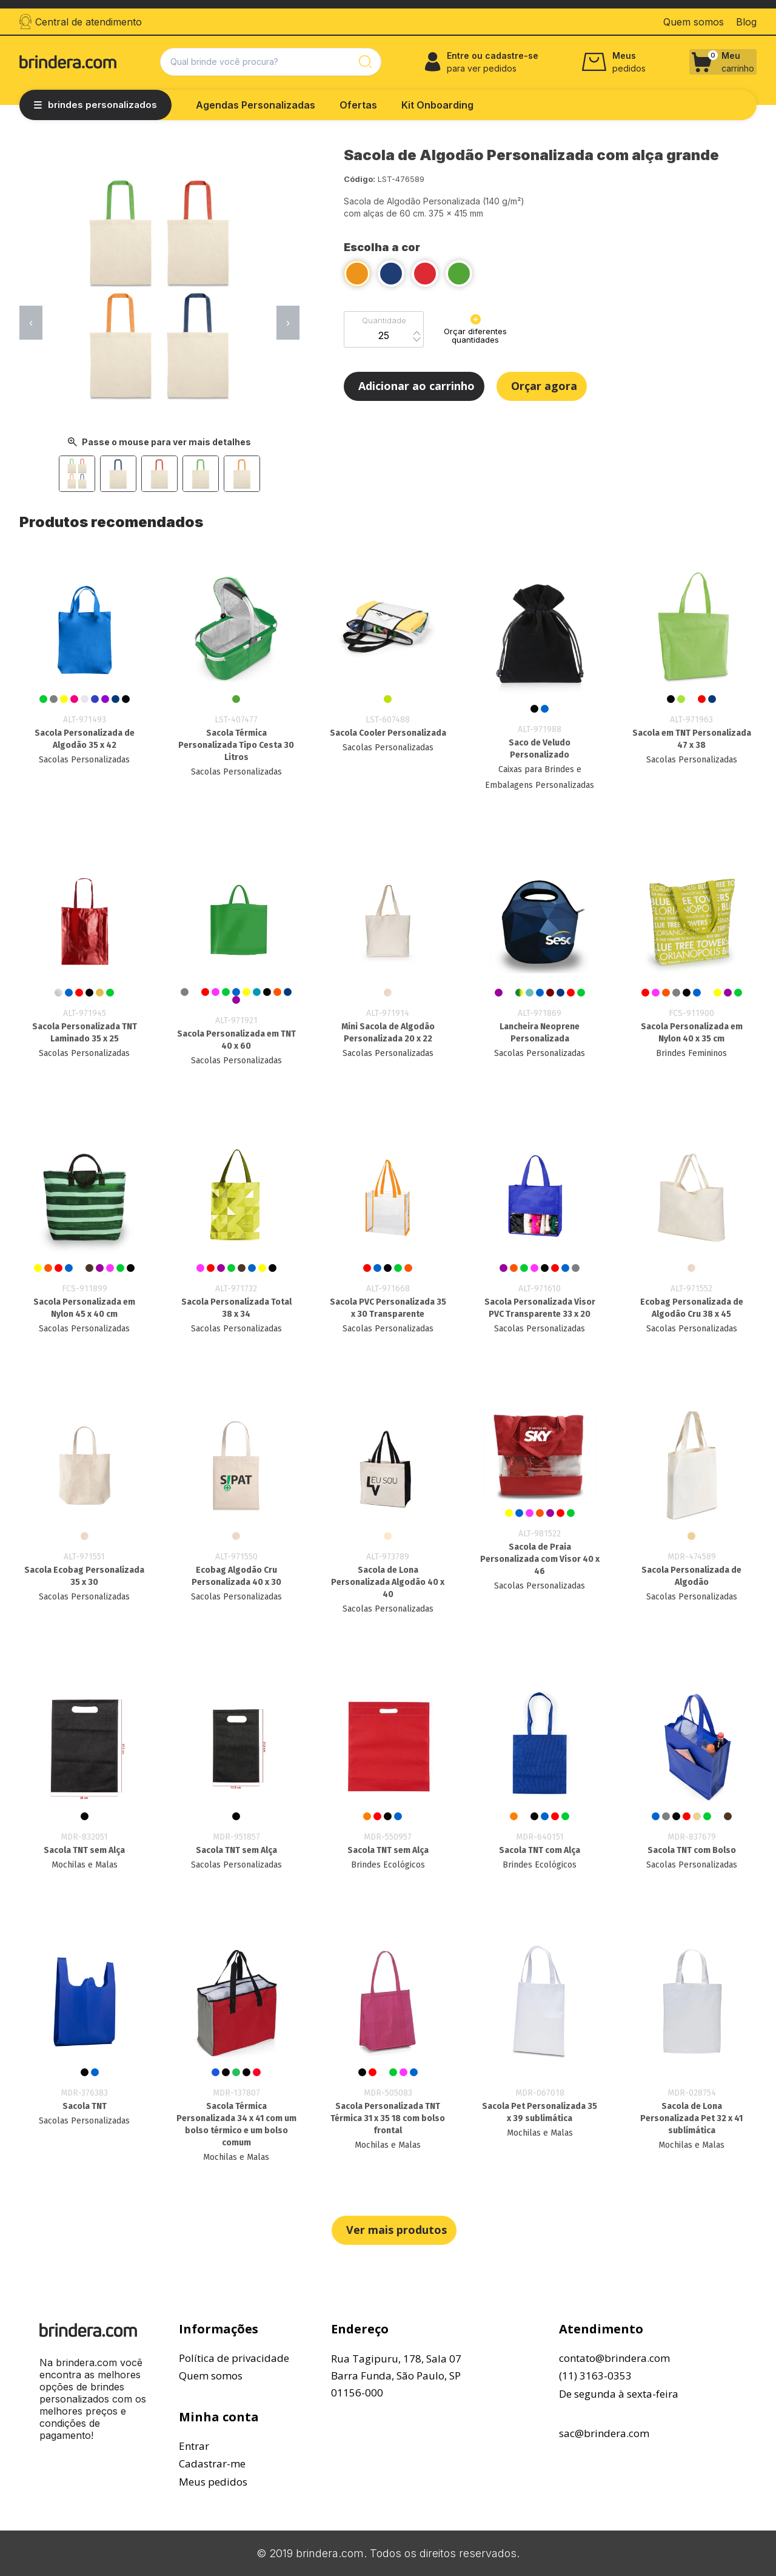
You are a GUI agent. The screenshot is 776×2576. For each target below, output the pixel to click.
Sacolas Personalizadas (84, 760)
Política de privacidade (234, 2358)
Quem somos (210, 2376)
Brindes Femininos (691, 1053)
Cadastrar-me (212, 2463)
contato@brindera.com (614, 2358)
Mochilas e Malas (85, 1865)
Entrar (194, 2446)
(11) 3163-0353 (595, 2376)
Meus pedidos (213, 2482)
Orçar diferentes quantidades (475, 329)
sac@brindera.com (604, 2433)
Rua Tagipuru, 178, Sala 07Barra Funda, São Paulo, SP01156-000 (396, 2375)
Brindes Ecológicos (388, 1865)
